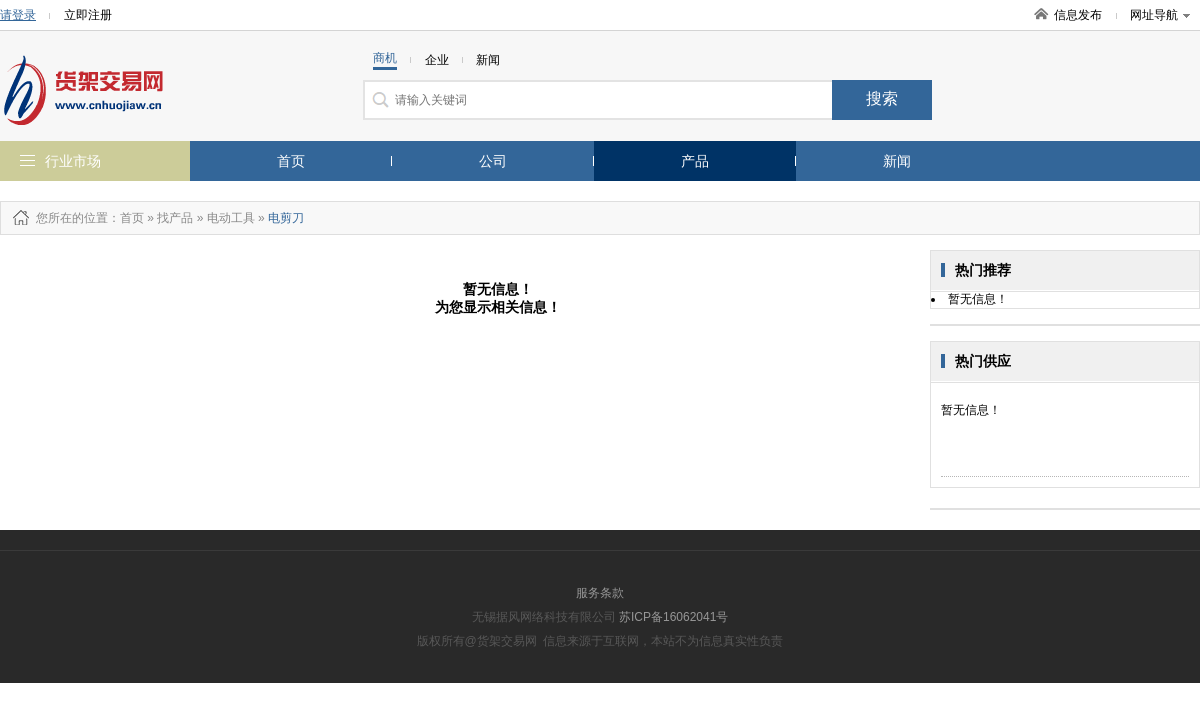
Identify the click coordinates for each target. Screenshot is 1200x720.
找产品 (175, 218)
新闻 (897, 161)
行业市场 (73, 161)
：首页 (126, 218)
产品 (695, 161)
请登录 (18, 15)
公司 (493, 161)
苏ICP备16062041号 (673, 617)
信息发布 (1078, 15)
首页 (291, 161)
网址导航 (1160, 15)
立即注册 (88, 15)
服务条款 (600, 593)
